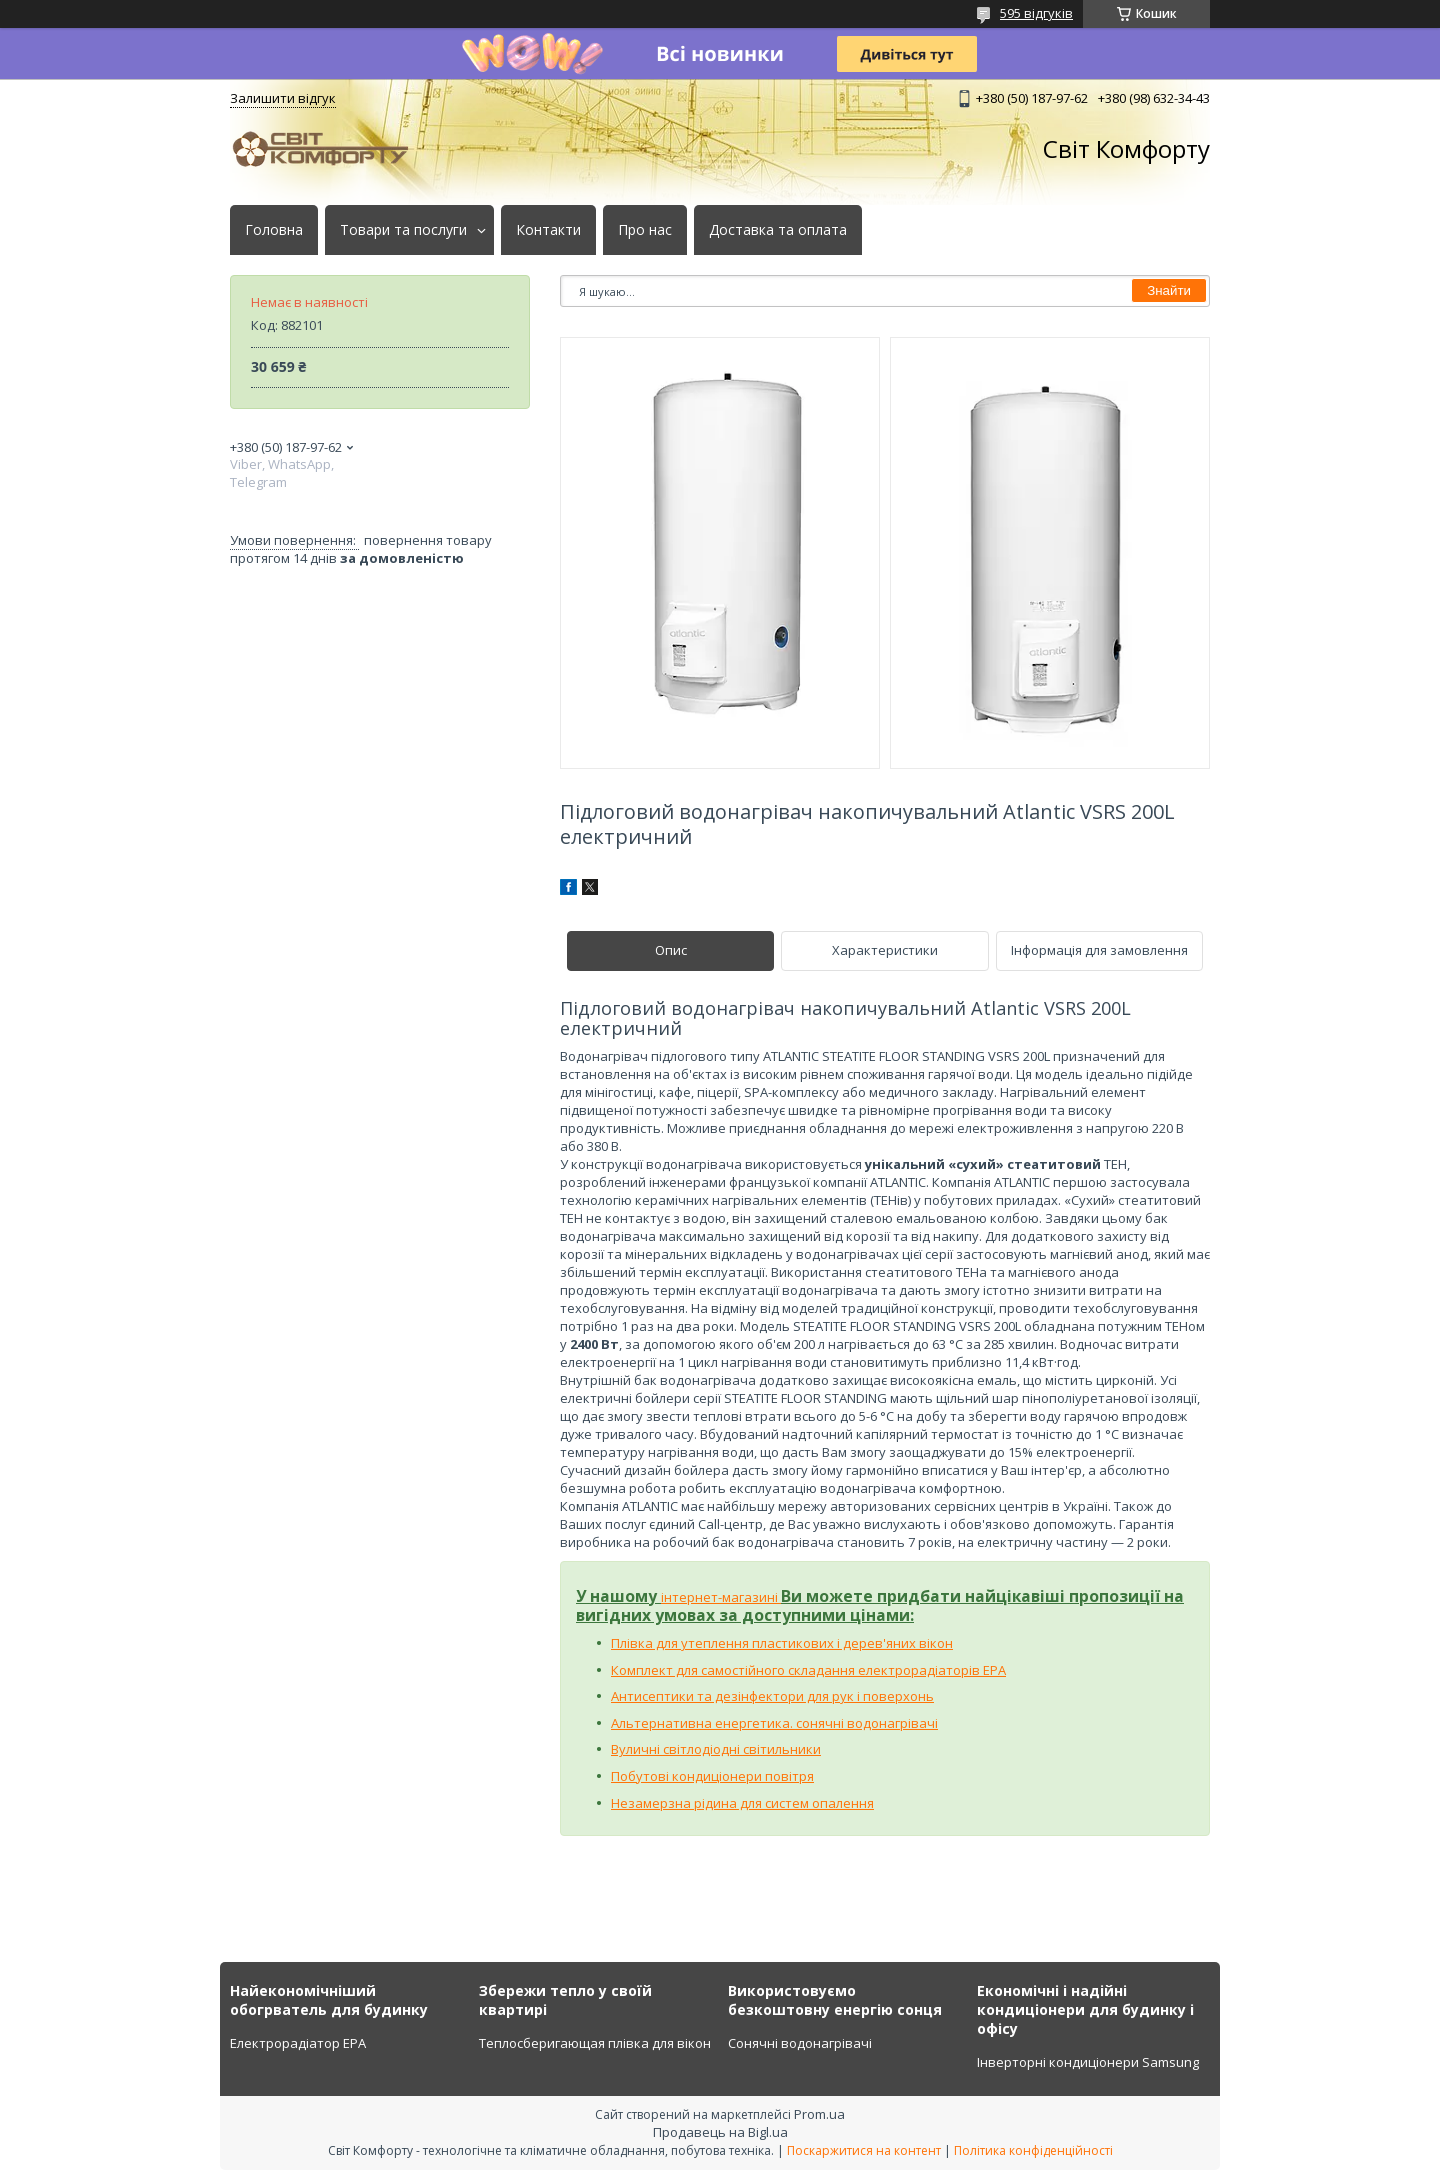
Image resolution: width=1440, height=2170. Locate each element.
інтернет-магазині (721, 1597)
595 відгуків (1036, 13)
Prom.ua (819, 2114)
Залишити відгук (283, 98)
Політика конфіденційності (1033, 2150)
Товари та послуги (403, 230)
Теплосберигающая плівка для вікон (595, 2043)
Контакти (548, 230)
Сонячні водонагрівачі (800, 2043)
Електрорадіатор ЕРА (298, 2043)
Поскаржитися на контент (864, 2150)
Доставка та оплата (778, 230)
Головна (274, 230)
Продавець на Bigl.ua (720, 2132)
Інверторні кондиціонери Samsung (1088, 2062)
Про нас (645, 230)
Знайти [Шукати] (1169, 290)
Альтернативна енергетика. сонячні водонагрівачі (774, 1723)
